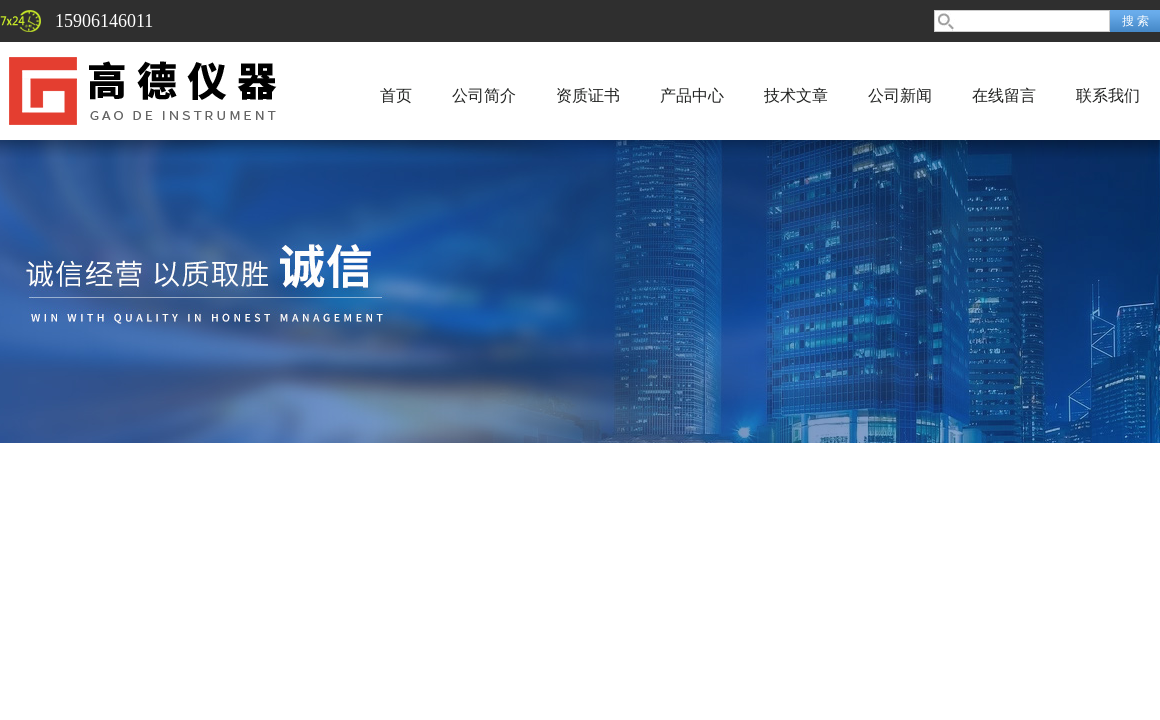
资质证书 (588, 95)
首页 (396, 95)
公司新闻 (900, 95)
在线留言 (1004, 95)
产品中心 (692, 95)
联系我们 (1108, 95)
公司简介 (484, 95)
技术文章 (796, 95)
